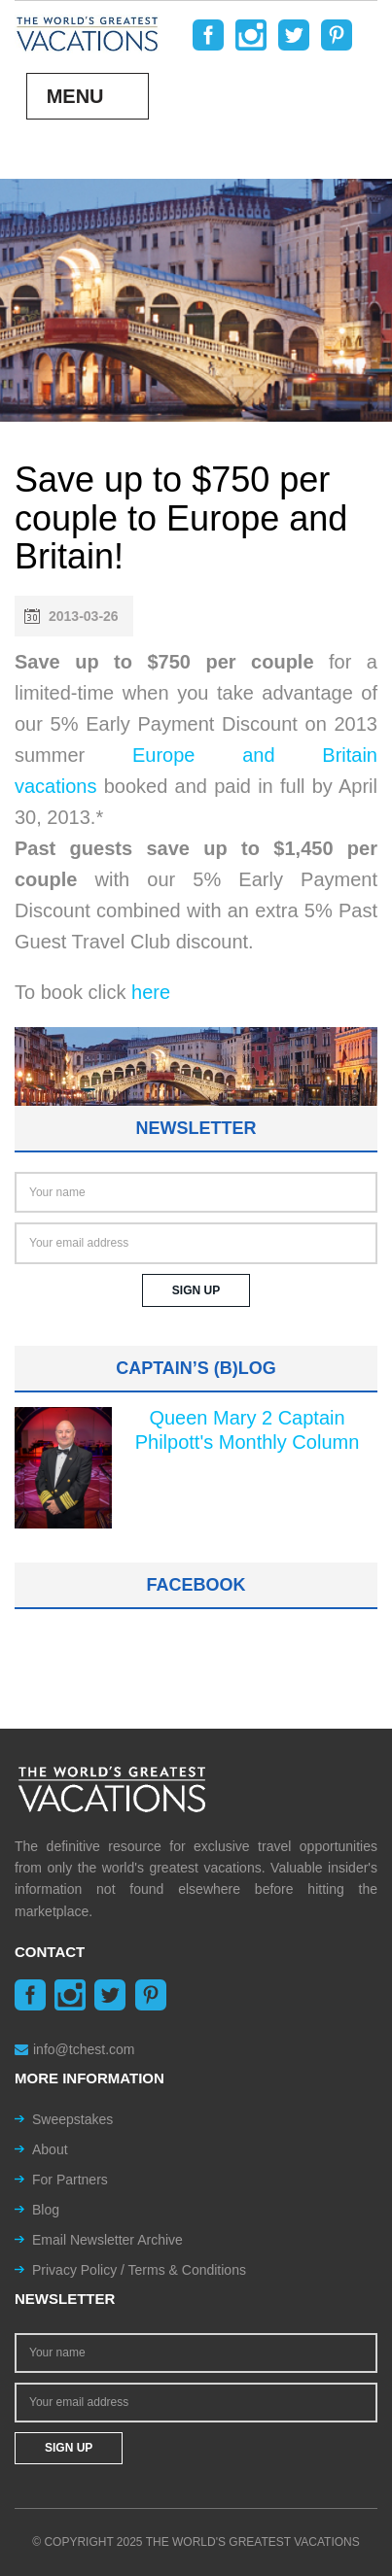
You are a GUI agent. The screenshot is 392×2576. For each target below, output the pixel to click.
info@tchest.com (74, 2049)
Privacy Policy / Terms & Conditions (139, 2270)
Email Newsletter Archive (107, 2240)
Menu (75, 96)
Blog (45, 2209)
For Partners (70, 2179)
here (150, 992)
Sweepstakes (72, 2119)
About (50, 2149)
